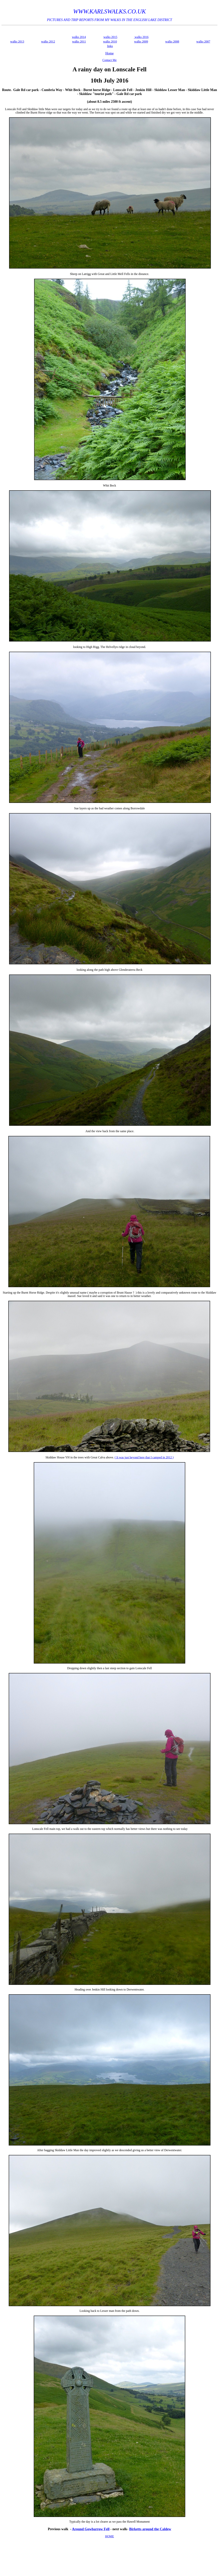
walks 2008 (172, 41)
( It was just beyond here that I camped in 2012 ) (144, 1457)
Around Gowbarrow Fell (91, 2529)
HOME (109, 2536)
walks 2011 (79, 41)
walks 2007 (203, 41)
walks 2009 (141, 41)
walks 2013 (17, 41)
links (110, 46)
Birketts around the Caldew (150, 2529)
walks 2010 (110, 41)
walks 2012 (48, 41)
